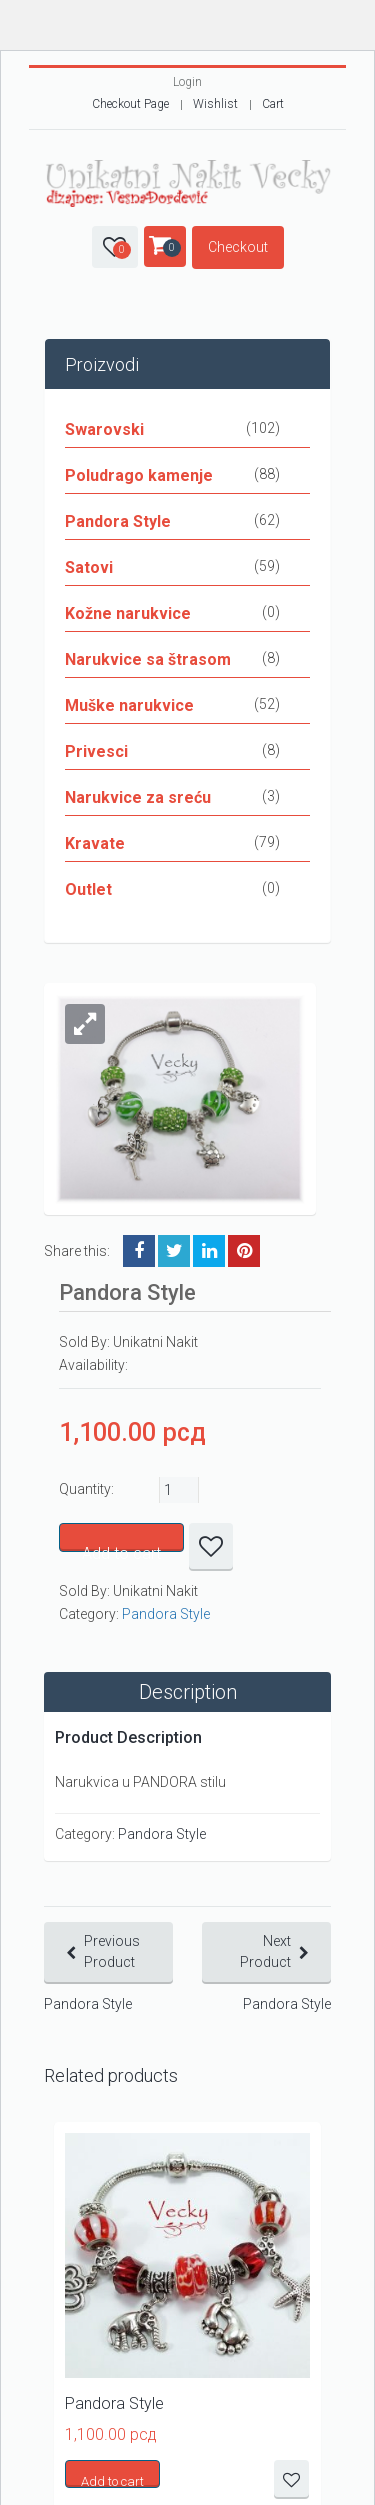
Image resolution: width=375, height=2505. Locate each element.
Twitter (174, 1251)
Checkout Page (130, 104)
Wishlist (215, 104)
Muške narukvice (129, 705)
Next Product (265, 1951)
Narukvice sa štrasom (148, 659)
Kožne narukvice (128, 613)
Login (187, 82)
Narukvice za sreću (138, 797)
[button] (85, 1024)
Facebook (139, 1251)
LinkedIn (209, 1251)
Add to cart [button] (112, 2481)
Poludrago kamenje (139, 475)
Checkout (238, 247)
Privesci (96, 751)
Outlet (88, 889)
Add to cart (121, 1548)
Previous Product (112, 1951)
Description (188, 1692)
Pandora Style (118, 521)
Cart (273, 104)
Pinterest (244, 1251)
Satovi (89, 567)
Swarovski (104, 429)
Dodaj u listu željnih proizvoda (211, 1547)
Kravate (95, 843)
